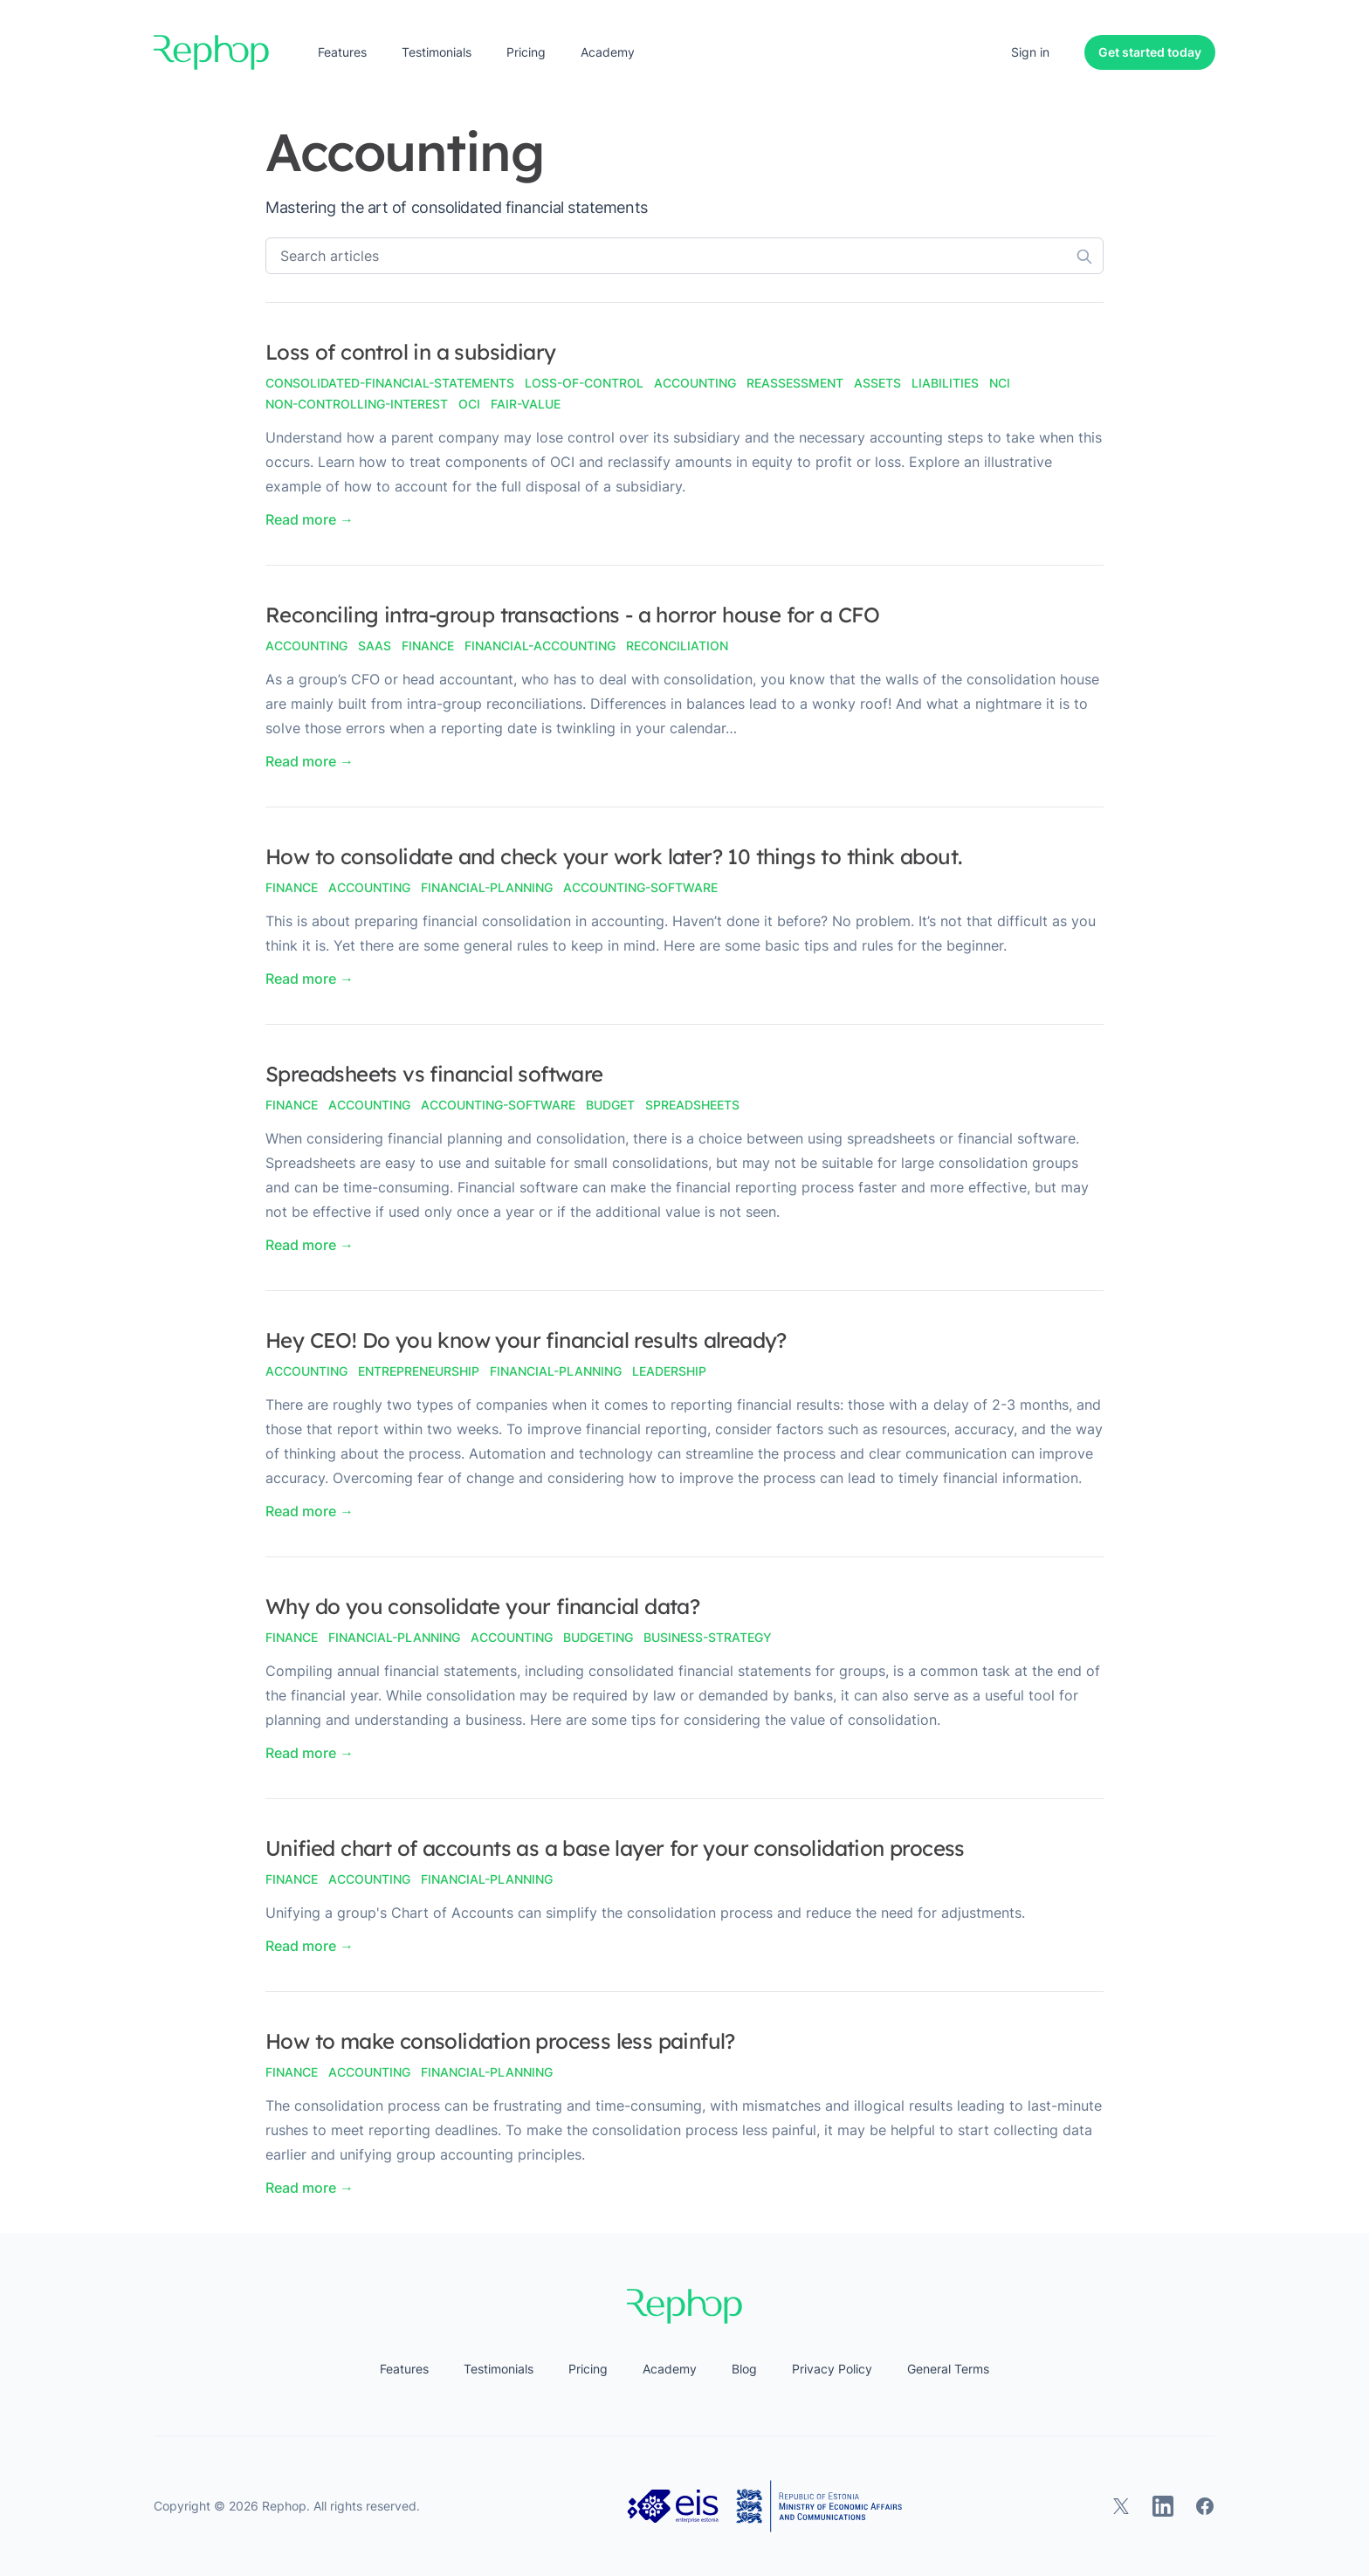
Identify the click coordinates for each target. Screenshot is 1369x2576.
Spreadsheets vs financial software (434, 1074)
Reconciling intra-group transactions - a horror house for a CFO (572, 614)
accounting (695, 382)
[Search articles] (684, 255)
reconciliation (677, 645)
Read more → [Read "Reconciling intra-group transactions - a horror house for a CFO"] (309, 761)
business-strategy (707, 1637)
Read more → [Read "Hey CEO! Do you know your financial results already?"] (309, 1511)
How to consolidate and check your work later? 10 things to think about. (613, 856)
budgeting (598, 1637)
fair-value (526, 403)
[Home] (211, 52)
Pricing (526, 52)
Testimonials (436, 52)
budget (610, 1104)
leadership (669, 1371)
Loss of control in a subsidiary (410, 352)
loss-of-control (584, 382)
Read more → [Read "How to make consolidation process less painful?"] (309, 2187)
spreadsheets (692, 1104)
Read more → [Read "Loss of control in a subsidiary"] (309, 519)
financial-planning (487, 887)
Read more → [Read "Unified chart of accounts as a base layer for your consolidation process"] (309, 1945)
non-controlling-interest (356, 403)
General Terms (948, 2368)
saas (374, 645)
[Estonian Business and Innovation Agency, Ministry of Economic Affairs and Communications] (765, 2506)
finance (428, 645)
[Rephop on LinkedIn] (1162, 2506)
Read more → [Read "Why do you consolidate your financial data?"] (309, 1753)
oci (469, 403)
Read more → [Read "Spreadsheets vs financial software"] (309, 1245)
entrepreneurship (418, 1371)
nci (999, 382)
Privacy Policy (832, 2368)
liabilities (945, 382)
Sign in (1030, 52)
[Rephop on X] (1121, 2506)
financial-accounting (540, 645)
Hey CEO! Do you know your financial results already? (526, 1340)
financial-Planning (556, 1371)
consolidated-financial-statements (389, 382)
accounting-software (640, 887)
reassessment (794, 382)
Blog (744, 2368)
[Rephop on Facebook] (1204, 2506)
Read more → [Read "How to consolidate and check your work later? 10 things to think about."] (309, 978)
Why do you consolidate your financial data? (482, 1606)
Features (342, 52)
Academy (608, 52)
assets (877, 382)
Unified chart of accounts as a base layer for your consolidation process (615, 1848)
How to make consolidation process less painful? (500, 2041)
